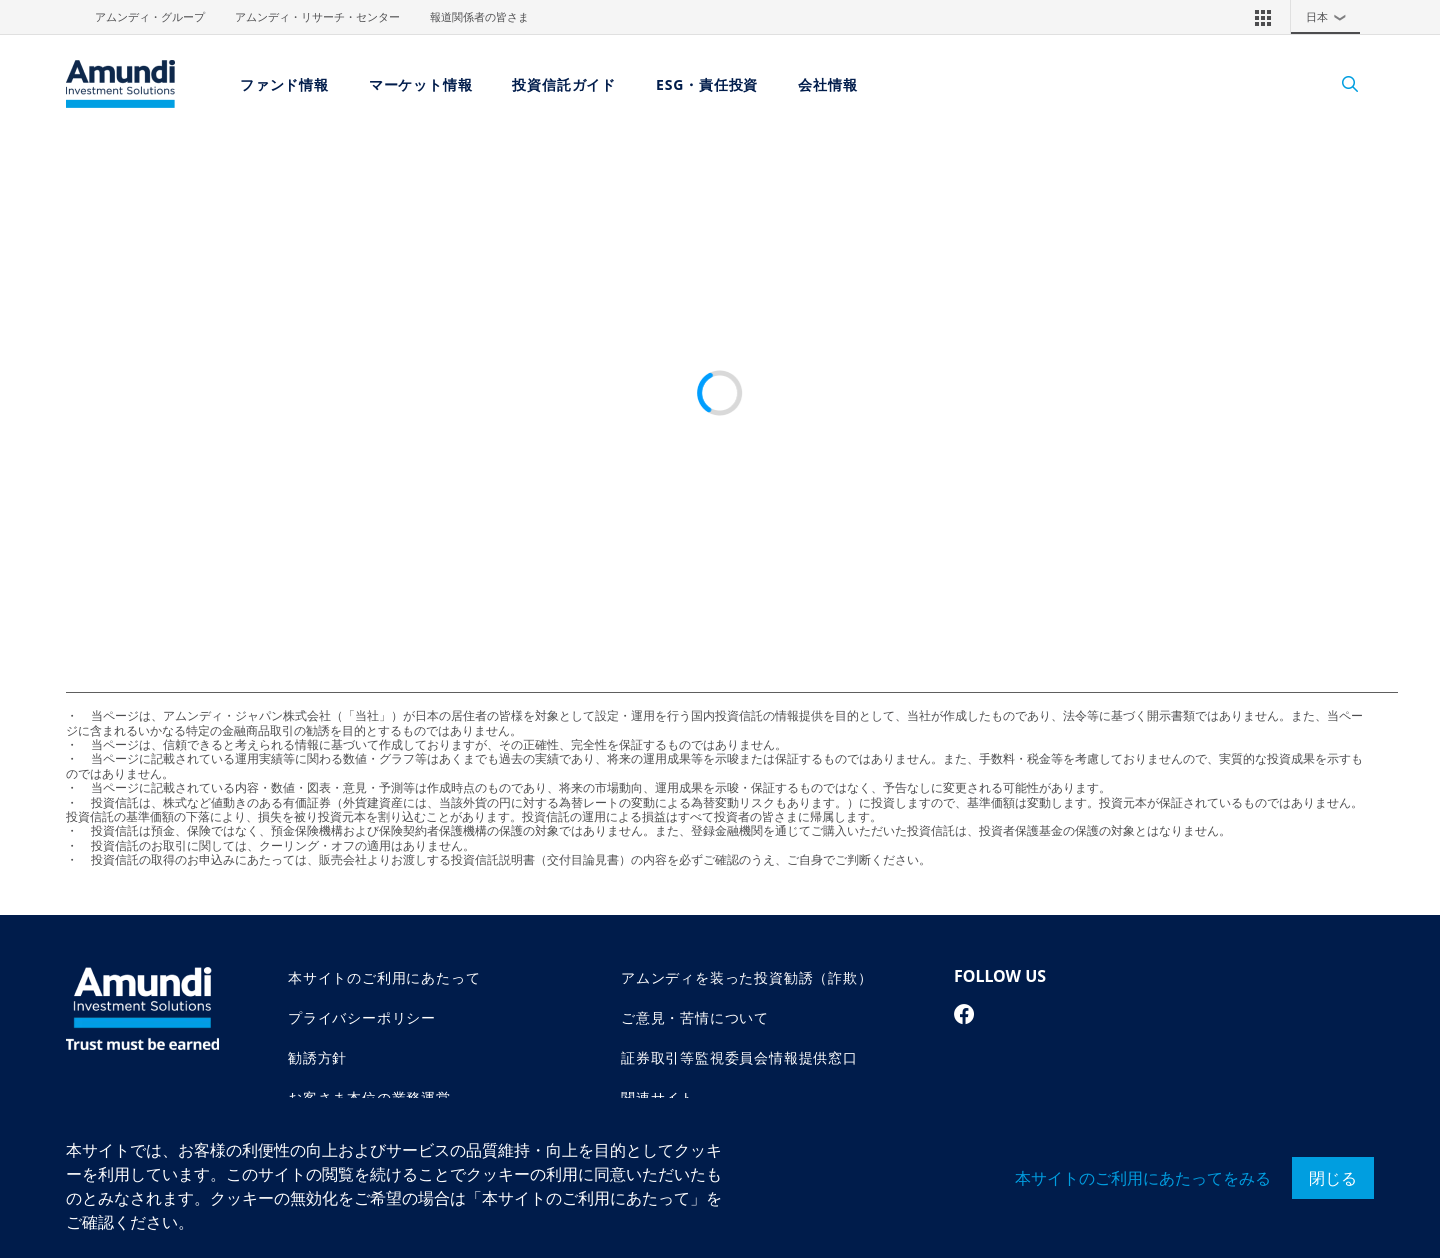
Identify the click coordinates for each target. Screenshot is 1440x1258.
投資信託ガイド (564, 84)
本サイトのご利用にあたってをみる (1143, 1178)
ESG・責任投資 (707, 84)
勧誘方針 (317, 1057)
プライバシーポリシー (362, 1017)
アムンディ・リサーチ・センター (317, 17)
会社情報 (827, 84)
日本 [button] (1331, 17)
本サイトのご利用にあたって (384, 977)
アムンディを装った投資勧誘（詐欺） (747, 977)
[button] (1263, 17)
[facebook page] (964, 1014)
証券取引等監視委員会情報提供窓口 (739, 1057)
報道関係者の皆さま (479, 17)
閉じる (1333, 1178)
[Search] (1339, 84)
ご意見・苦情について (695, 1017)
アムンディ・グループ (150, 17)
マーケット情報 (421, 84)
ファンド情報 (284, 84)
